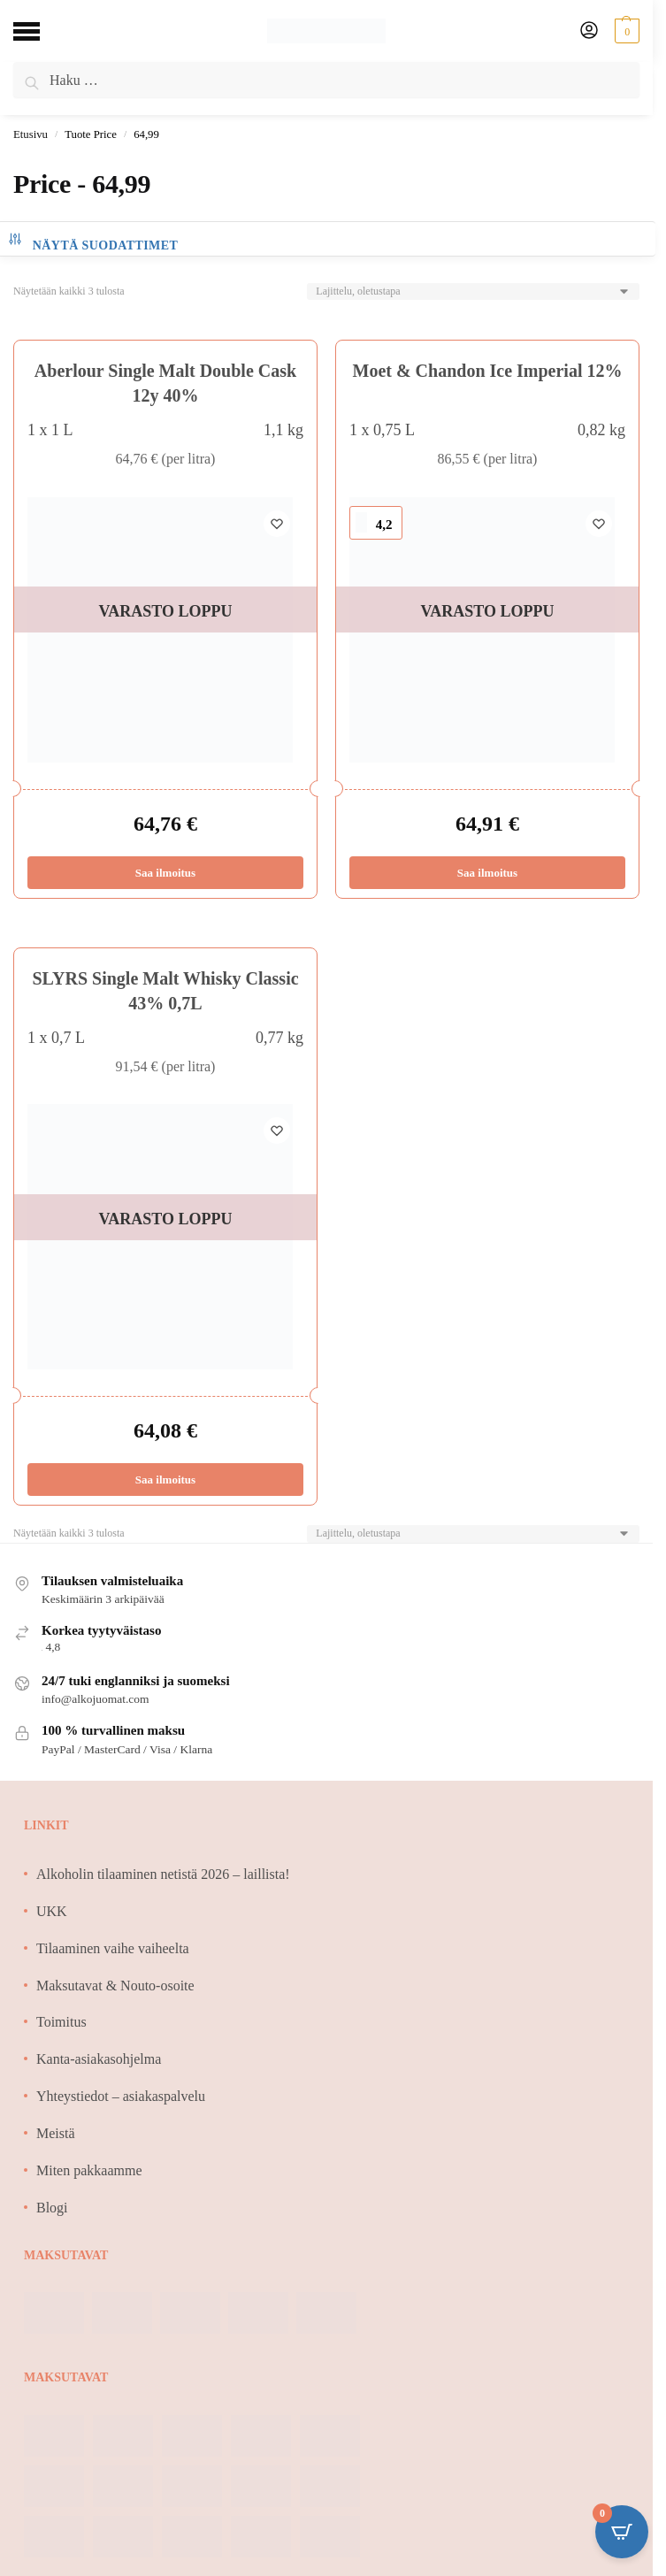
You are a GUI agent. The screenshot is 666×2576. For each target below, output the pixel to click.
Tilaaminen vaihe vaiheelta (112, 1948)
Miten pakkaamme (89, 2170)
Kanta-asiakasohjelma (98, 2058)
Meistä (55, 2133)
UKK (51, 1911)
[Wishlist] (277, 523)
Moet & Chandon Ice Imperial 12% (488, 370)
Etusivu (30, 134)
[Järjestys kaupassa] (473, 291)
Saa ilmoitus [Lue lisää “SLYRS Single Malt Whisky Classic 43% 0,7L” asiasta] (165, 1479)
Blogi (52, 2207)
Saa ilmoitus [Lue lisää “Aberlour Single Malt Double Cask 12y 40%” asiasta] (165, 872)
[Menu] (39, 31)
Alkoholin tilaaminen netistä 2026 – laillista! (163, 1874)
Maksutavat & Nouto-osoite (115, 1985)
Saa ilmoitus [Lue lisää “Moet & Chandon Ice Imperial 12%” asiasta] (487, 872)
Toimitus (61, 2021)
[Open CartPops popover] (621, 2531)
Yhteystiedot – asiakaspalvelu (120, 2096)
